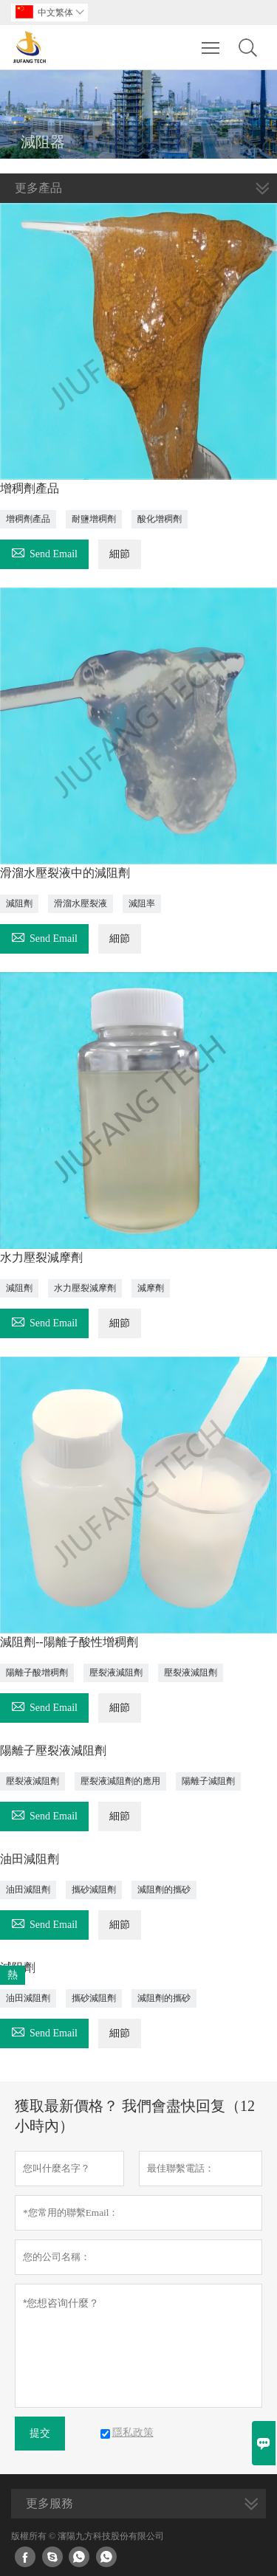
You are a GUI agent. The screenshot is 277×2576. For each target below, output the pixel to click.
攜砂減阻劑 (94, 1889)
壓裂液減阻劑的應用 (120, 1781)
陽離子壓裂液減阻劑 (53, 1750)
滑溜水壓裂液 (80, 903)
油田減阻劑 (29, 1859)
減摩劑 (150, 1288)
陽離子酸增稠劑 (37, 1672)
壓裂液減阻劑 (116, 1672)
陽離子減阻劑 (208, 1781)
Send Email (44, 551)
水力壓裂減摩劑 (41, 1257)
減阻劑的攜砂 (164, 1889)
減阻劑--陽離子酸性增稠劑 (69, 1642)
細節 (119, 553)
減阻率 (142, 903)
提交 (40, 2433)
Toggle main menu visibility (212, 40)
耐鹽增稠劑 (94, 519)
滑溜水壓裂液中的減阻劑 (65, 873)
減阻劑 (19, 903)
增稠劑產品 (29, 488)
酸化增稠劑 (159, 519)
